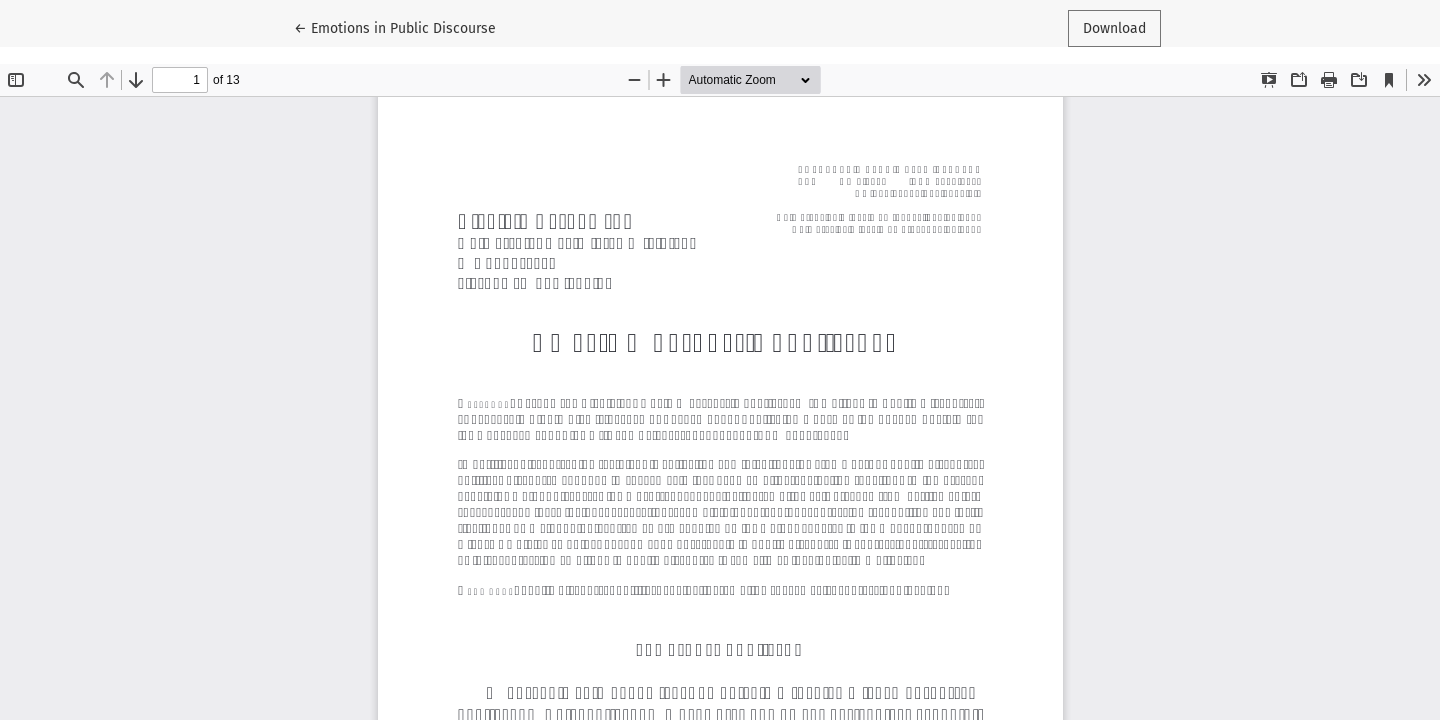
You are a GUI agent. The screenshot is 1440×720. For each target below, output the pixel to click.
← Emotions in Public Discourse (395, 27)
